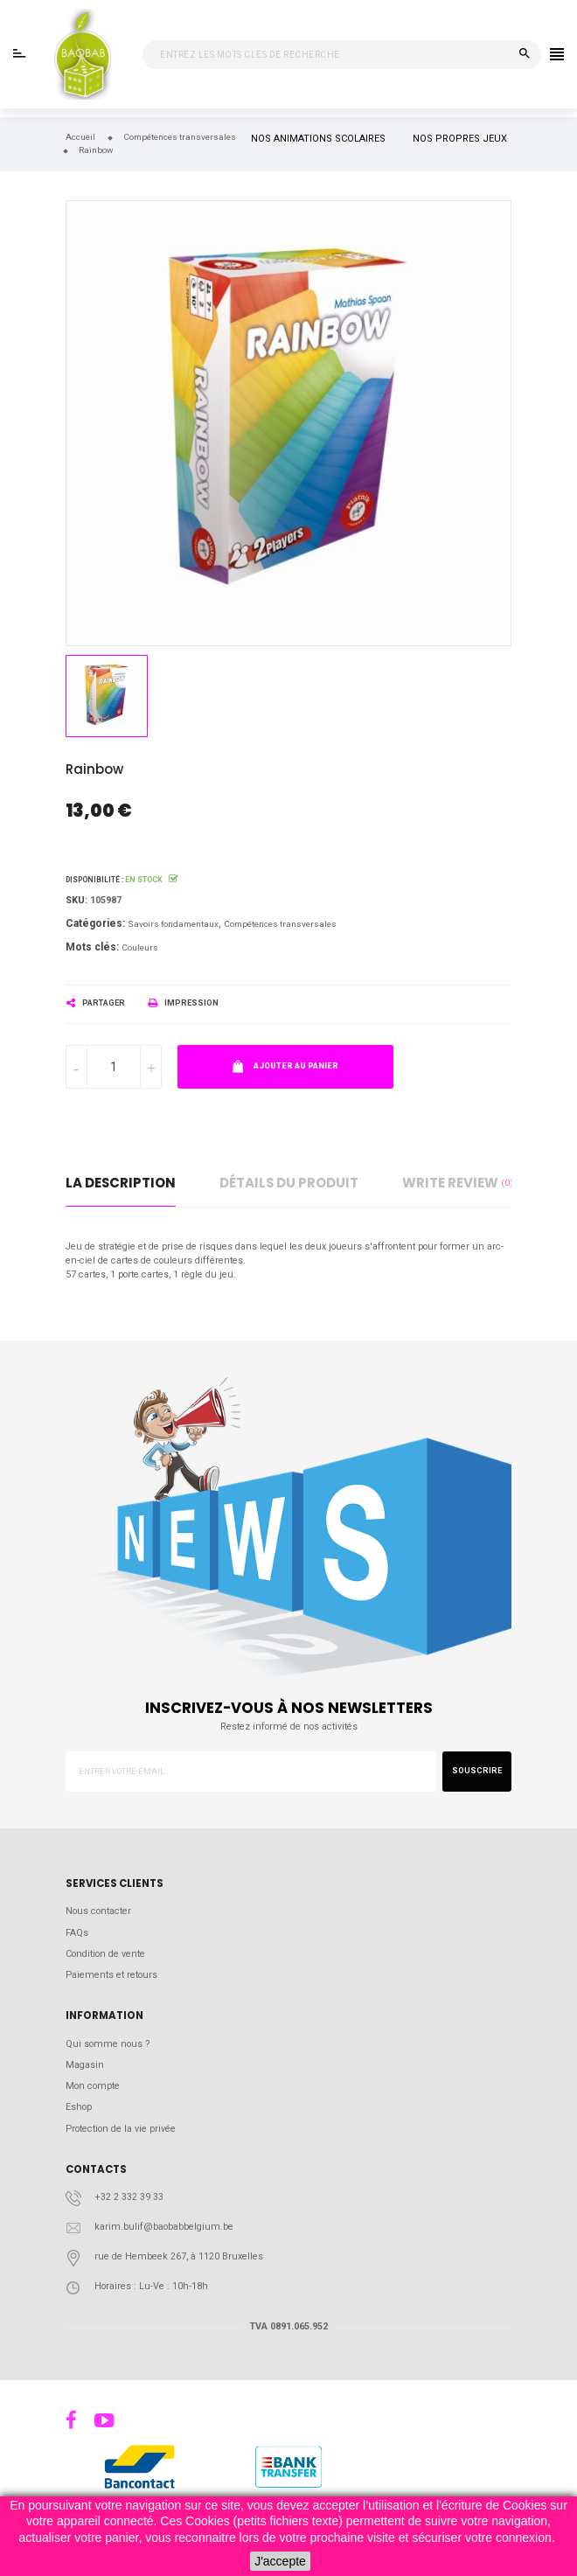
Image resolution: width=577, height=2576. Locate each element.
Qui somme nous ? (107, 2044)
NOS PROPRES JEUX (460, 138)
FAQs (77, 1933)
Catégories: (95, 923)
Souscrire (477, 1770)
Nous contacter (98, 1911)
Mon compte (93, 2086)
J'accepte (280, 2561)
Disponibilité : (94, 879)
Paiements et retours (111, 1975)
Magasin (85, 2065)
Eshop (79, 2107)
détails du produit (288, 1182)
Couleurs (140, 947)
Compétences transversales (280, 924)
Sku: (76, 900)
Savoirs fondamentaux (173, 924)
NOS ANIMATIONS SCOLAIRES (318, 138)
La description (121, 1182)
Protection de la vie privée (121, 2128)
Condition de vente (105, 1954)
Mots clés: (92, 947)
